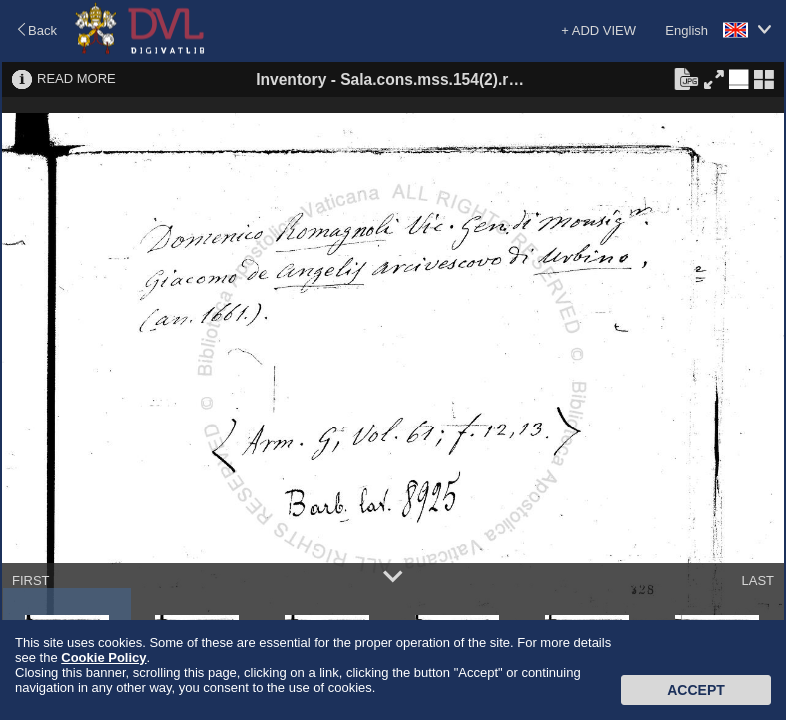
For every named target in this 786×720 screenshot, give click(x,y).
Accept (696, 690)
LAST (757, 580)
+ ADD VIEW (598, 30)
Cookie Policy (103, 657)
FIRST (31, 580)
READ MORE (76, 78)
